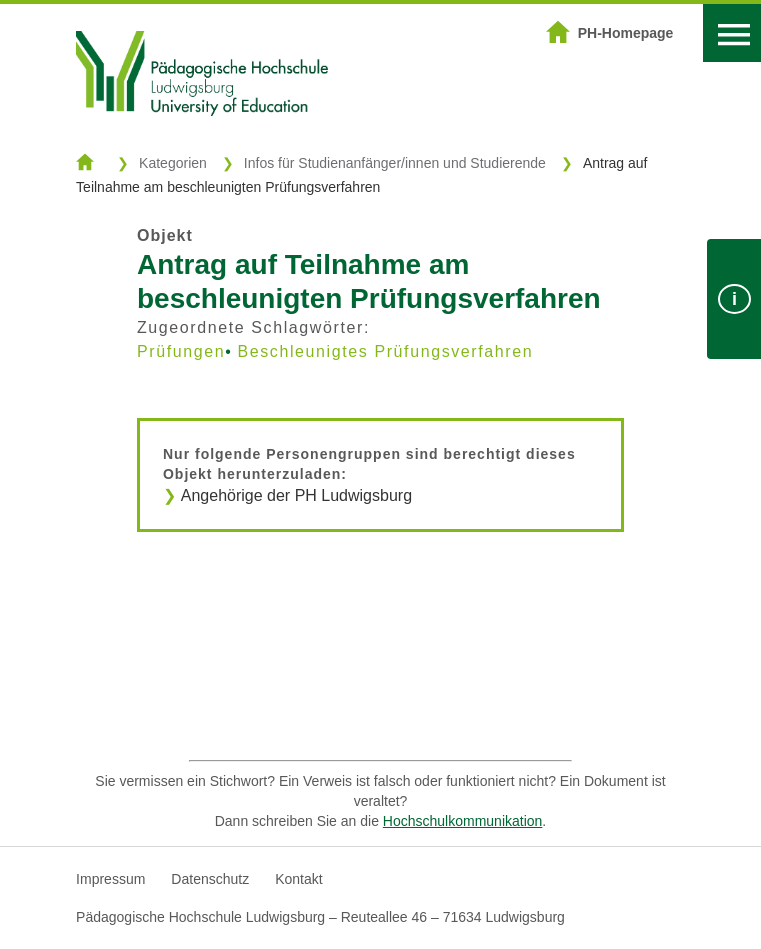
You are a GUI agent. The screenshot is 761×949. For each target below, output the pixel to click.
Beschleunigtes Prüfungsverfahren (385, 351)
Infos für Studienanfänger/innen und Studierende (395, 163)
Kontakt (298, 879)
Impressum (110, 879)
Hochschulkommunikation (463, 821)
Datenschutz (210, 879)
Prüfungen (181, 351)
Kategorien (173, 163)
